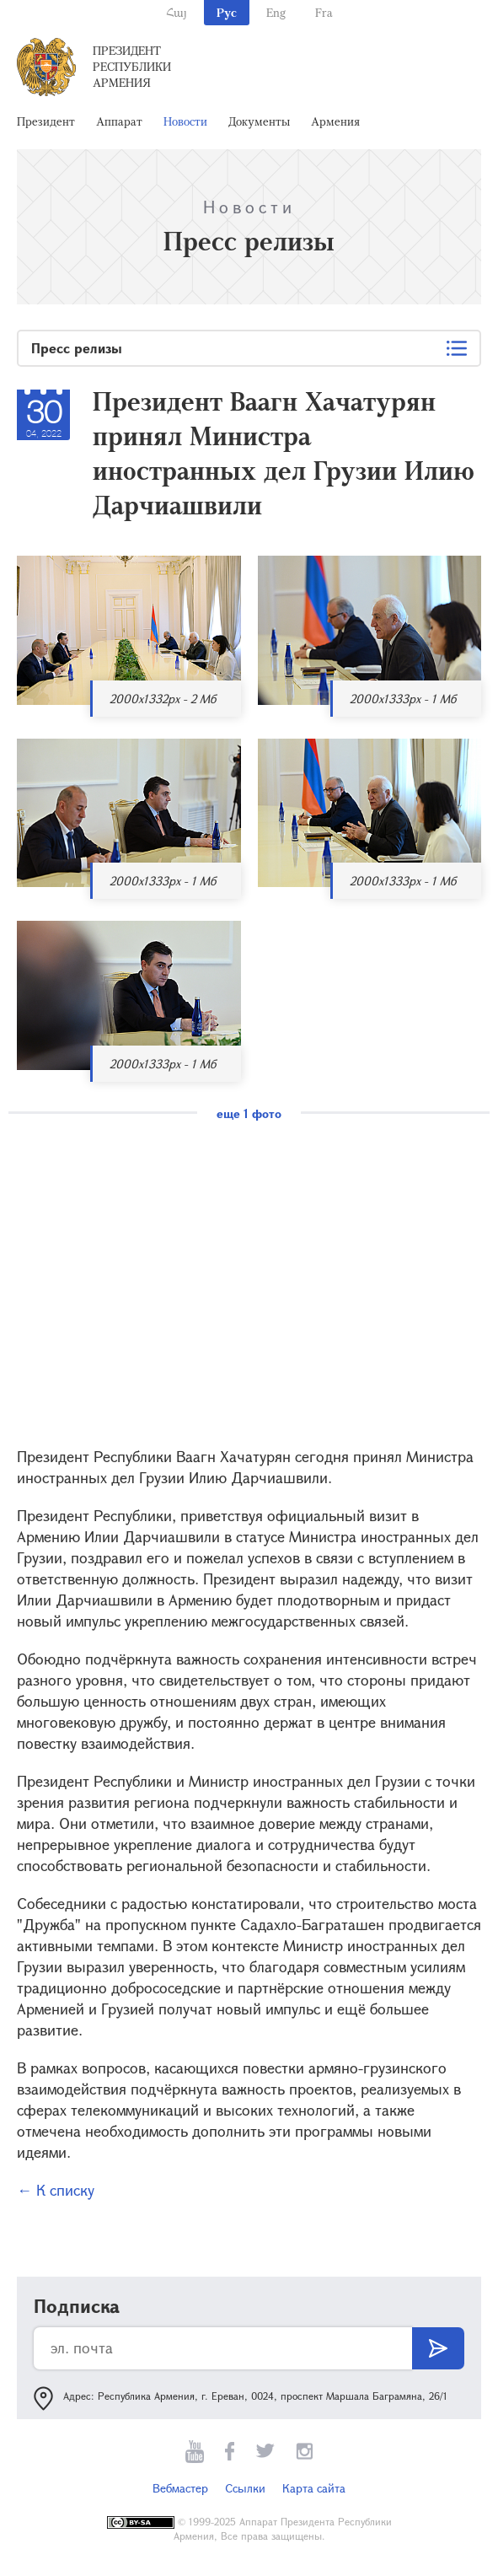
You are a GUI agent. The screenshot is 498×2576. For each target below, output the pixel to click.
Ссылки (245, 2488)
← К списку (55, 2190)
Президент (46, 121)
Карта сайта (313, 2488)
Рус (227, 12)
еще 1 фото (249, 1113)
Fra (324, 12)
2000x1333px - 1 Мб (403, 699)
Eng (276, 12)
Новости (185, 121)
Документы (259, 121)
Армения (335, 121)
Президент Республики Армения (132, 66)
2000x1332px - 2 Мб (163, 699)
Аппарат (119, 121)
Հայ (176, 12)
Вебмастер (180, 2488)
